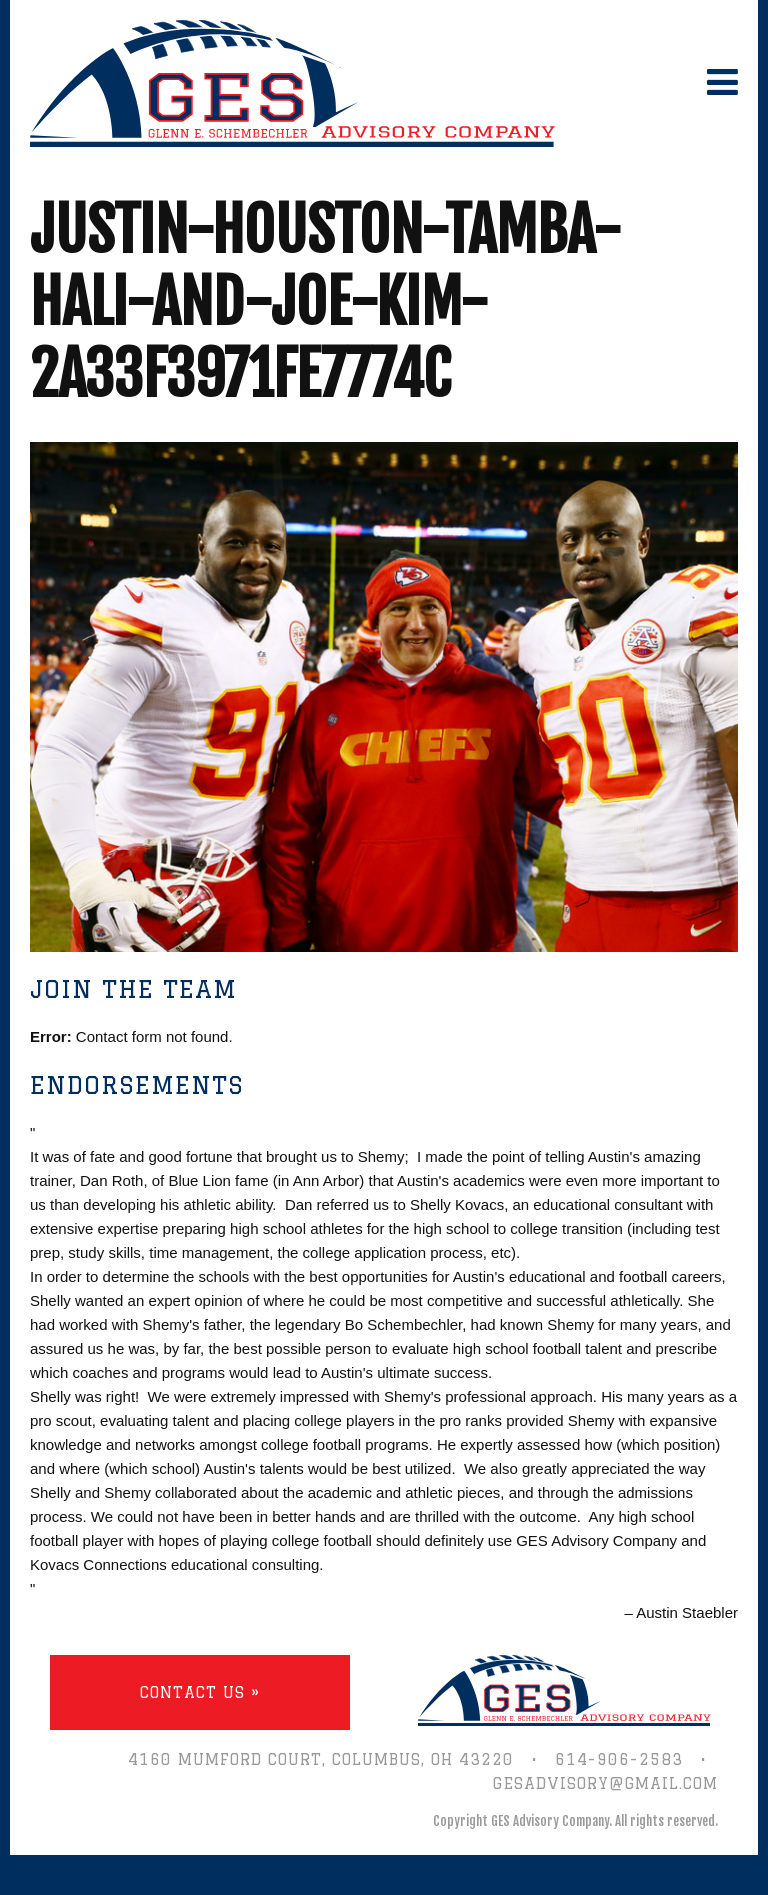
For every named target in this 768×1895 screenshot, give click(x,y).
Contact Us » (200, 1692)
